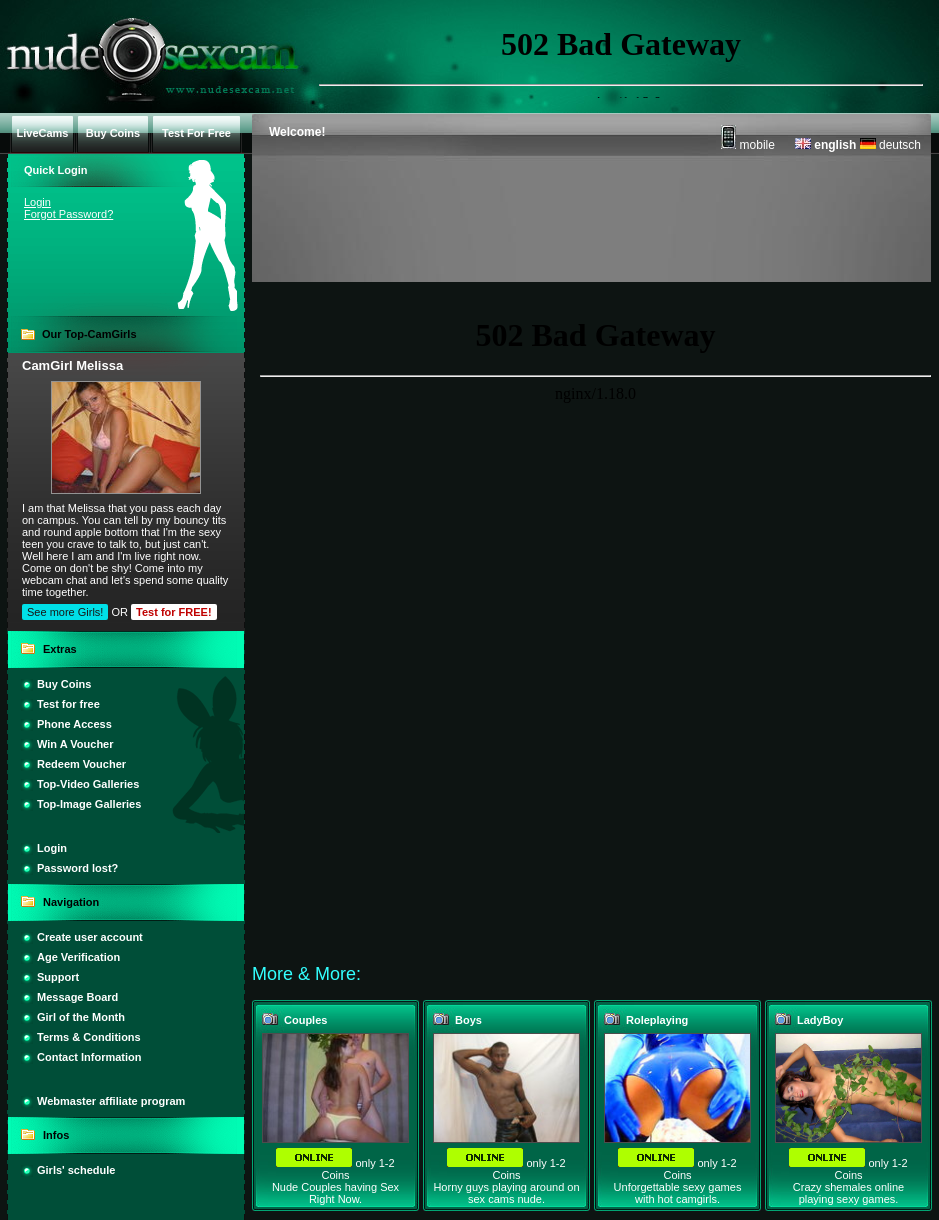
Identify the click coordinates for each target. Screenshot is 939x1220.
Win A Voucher (75, 744)
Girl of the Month (81, 1017)
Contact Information (89, 1057)
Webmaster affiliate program (111, 1101)
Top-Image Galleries (89, 804)
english (825, 145)
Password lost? (77, 868)
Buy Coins (64, 684)
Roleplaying (657, 1020)
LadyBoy (820, 1020)
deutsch (890, 145)
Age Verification (78, 957)
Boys (468, 1020)
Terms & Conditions (89, 1037)
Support (58, 977)
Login (37, 202)
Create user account (90, 937)
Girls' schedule (76, 1170)
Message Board (77, 997)
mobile (748, 145)
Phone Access (74, 724)
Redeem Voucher (81, 764)
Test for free (68, 704)
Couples (305, 1020)
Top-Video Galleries (88, 784)
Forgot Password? (68, 214)
